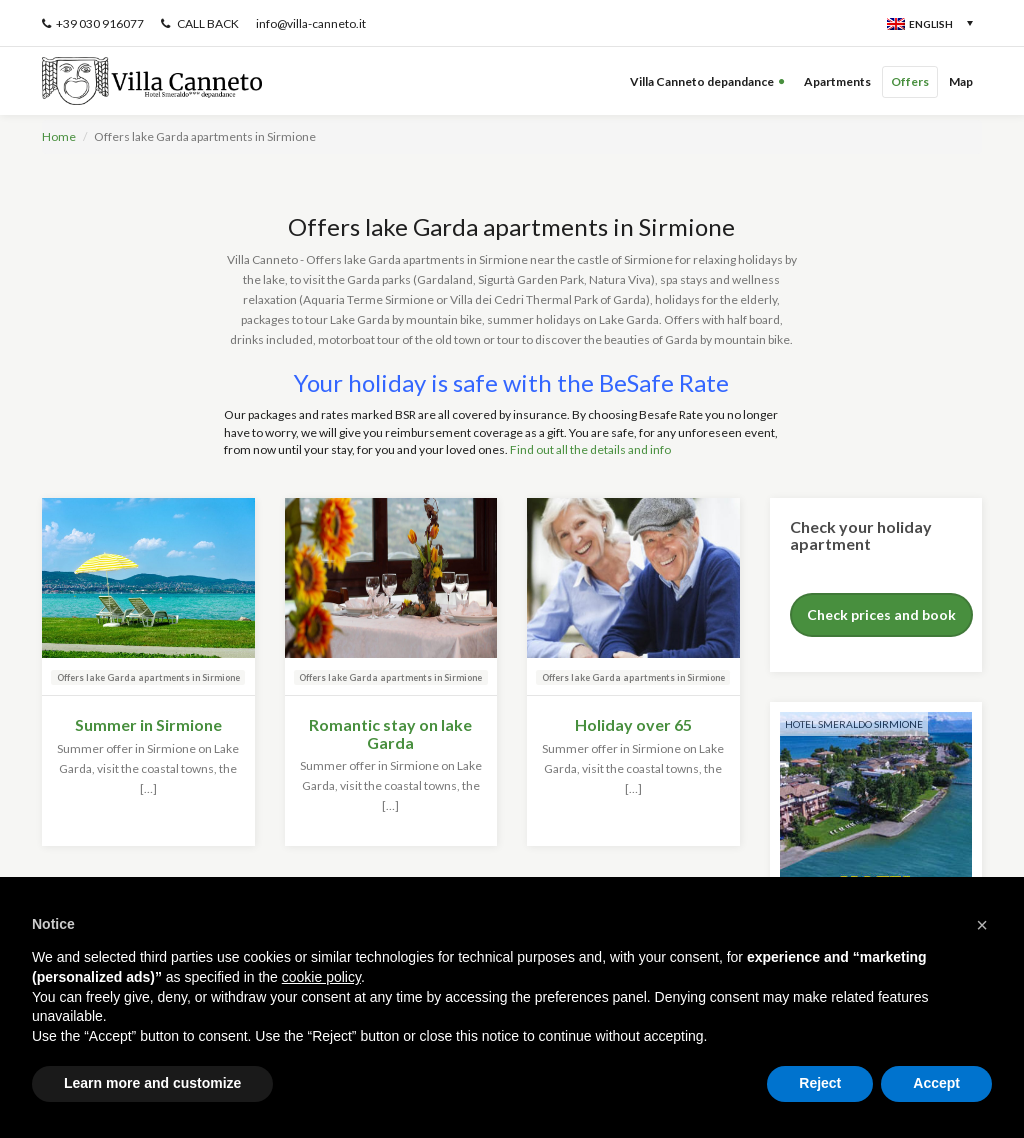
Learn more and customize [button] (152, 1083)
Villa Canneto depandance (702, 81)
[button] (982, 925)
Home (59, 136)
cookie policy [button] (321, 977)
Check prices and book (881, 614)
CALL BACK (200, 23)
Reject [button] (820, 1083)
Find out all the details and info (590, 449)
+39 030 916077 (93, 23)
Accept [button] (936, 1083)
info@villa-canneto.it (311, 23)
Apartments (837, 81)
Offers (910, 81)
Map (961, 81)
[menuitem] (927, 23)
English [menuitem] (931, 24)
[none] (891, 23)
